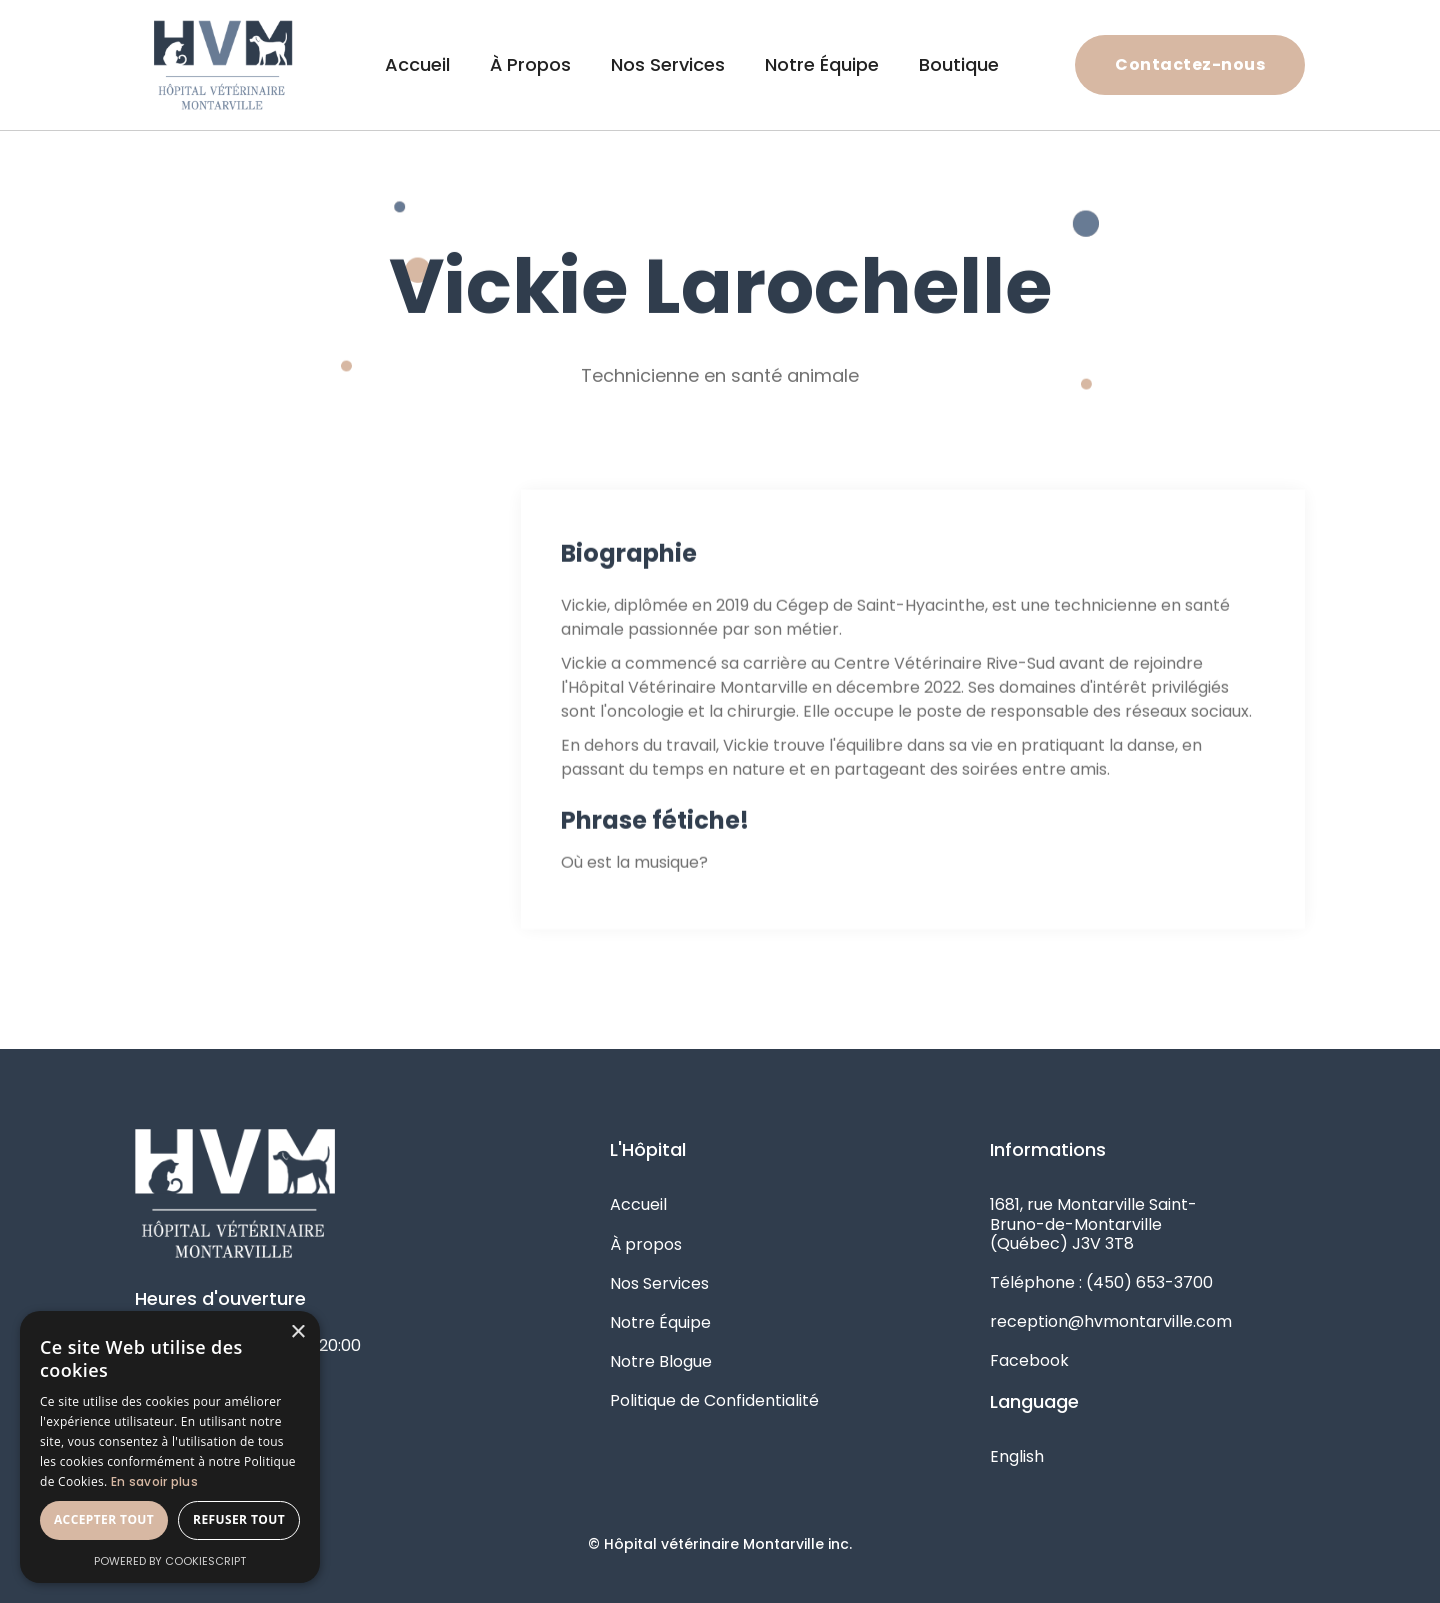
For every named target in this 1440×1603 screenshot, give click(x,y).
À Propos (530, 64)
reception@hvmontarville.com (1111, 1321)
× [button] (297, 1332)
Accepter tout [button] (104, 1519)
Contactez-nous (1190, 64)
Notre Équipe (822, 64)
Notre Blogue (661, 1361)
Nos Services (668, 64)
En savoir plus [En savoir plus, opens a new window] (154, 1481)
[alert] (170, 1447)
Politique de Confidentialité (714, 1400)
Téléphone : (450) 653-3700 (1101, 1282)
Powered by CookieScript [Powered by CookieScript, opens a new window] (170, 1561)
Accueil (417, 64)
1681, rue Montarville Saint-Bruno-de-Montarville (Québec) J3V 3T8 (1093, 1223)
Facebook (1029, 1360)
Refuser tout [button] (239, 1519)
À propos (646, 1244)
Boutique (959, 64)
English (1017, 1456)
